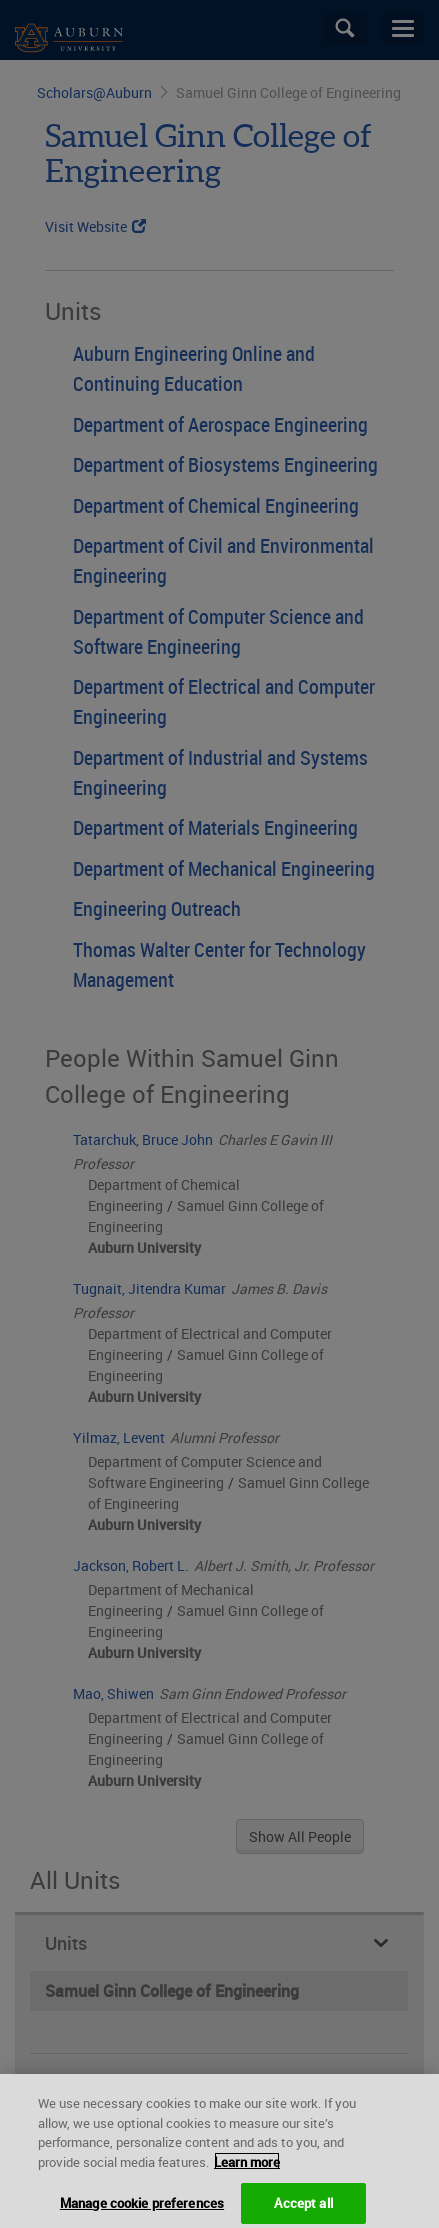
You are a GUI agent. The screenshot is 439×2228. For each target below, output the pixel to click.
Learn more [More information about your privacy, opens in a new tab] (247, 2180)
